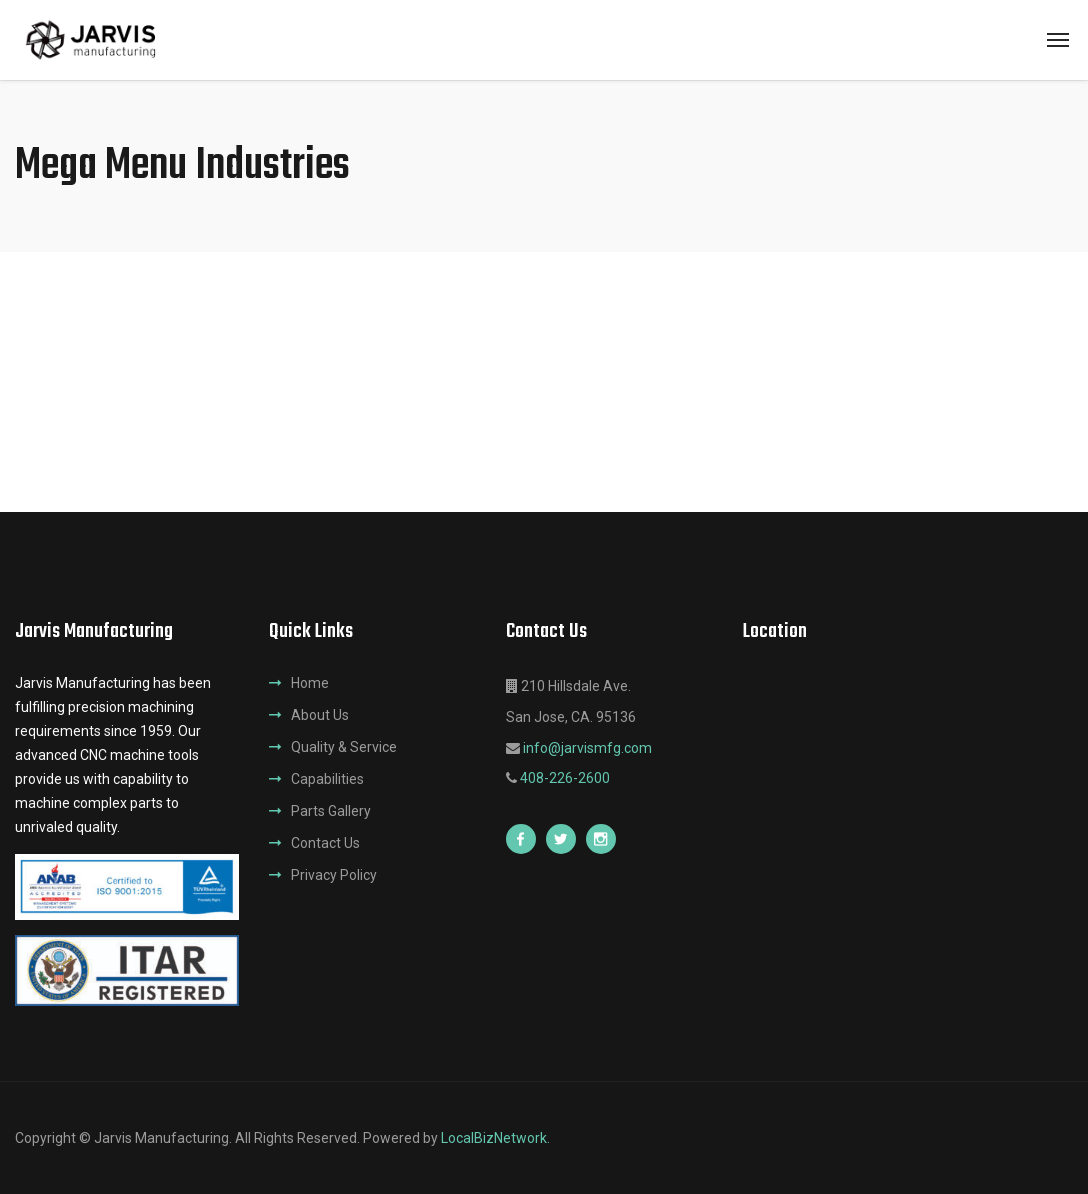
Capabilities (327, 779)
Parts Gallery (331, 811)
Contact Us (325, 843)
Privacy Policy (334, 875)
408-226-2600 (565, 778)
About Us (320, 715)
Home (310, 683)
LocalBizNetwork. (495, 1138)
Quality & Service (344, 747)
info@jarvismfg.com (587, 748)
